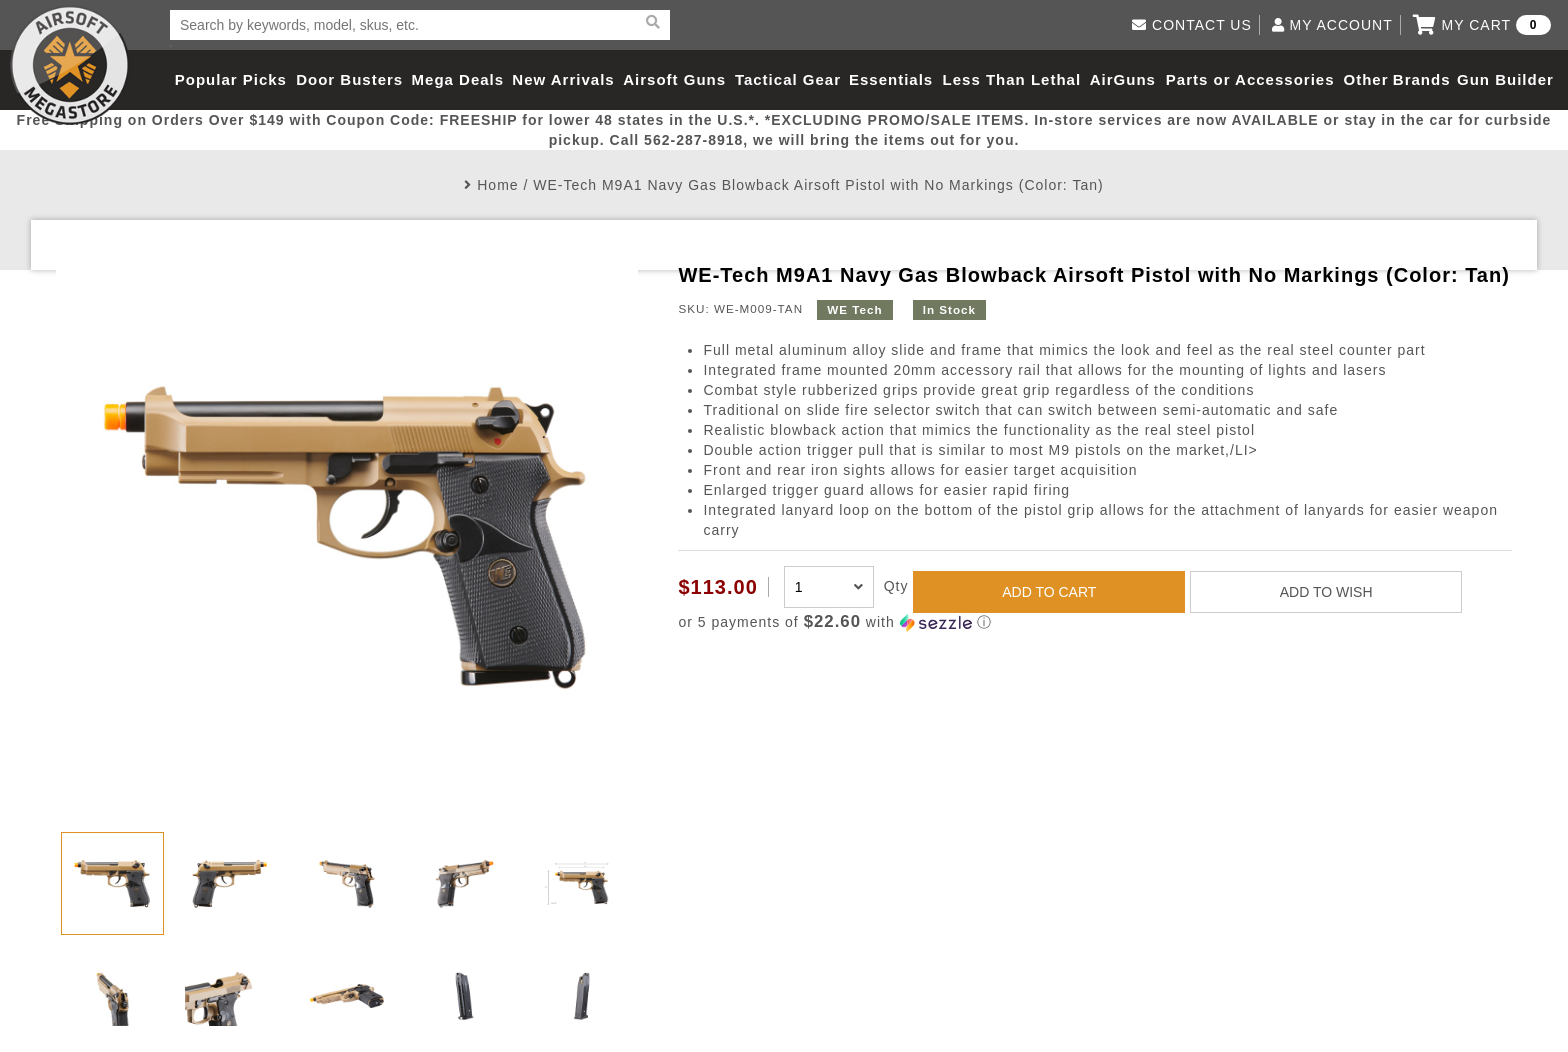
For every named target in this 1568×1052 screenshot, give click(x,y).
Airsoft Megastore (70, 65)
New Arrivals (563, 79)
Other (1365, 79)
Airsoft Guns (674, 79)
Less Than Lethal (1012, 79)
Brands (1422, 79)
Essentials (891, 79)
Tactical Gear (788, 79)
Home (497, 185)
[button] (1094, 622)
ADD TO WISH (1326, 592)
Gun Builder (1505, 79)
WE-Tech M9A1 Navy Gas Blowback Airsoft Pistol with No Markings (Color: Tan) (818, 185)
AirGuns (1123, 79)
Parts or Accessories (1250, 79)
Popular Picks (231, 79)
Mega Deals (458, 79)
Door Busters (349, 79)
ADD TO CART (1049, 592)
